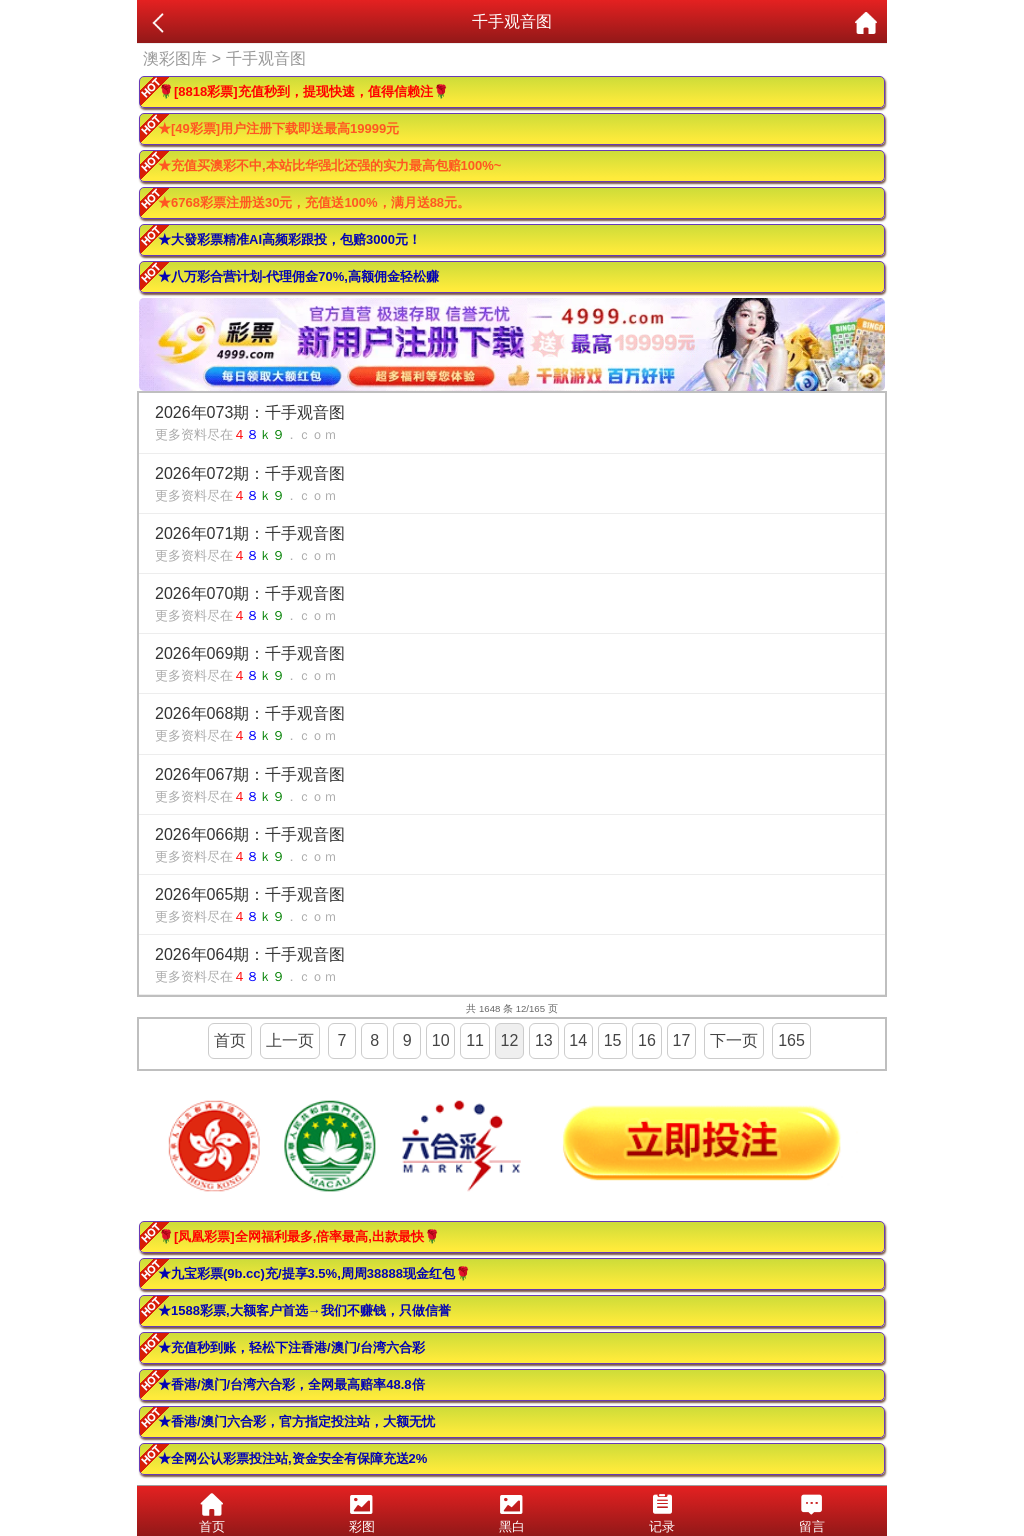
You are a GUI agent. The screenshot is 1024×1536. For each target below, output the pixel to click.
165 (791, 1040)
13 (544, 1040)
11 (475, 1040)
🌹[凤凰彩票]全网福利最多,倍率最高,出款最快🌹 (299, 1236)
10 (441, 1040)
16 (647, 1040)
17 (682, 1040)
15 (613, 1040)
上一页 (290, 1040)
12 (510, 1040)
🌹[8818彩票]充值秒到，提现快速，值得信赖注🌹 (303, 91)
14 (578, 1040)
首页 (230, 1040)
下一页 (734, 1040)
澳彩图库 (175, 58)
